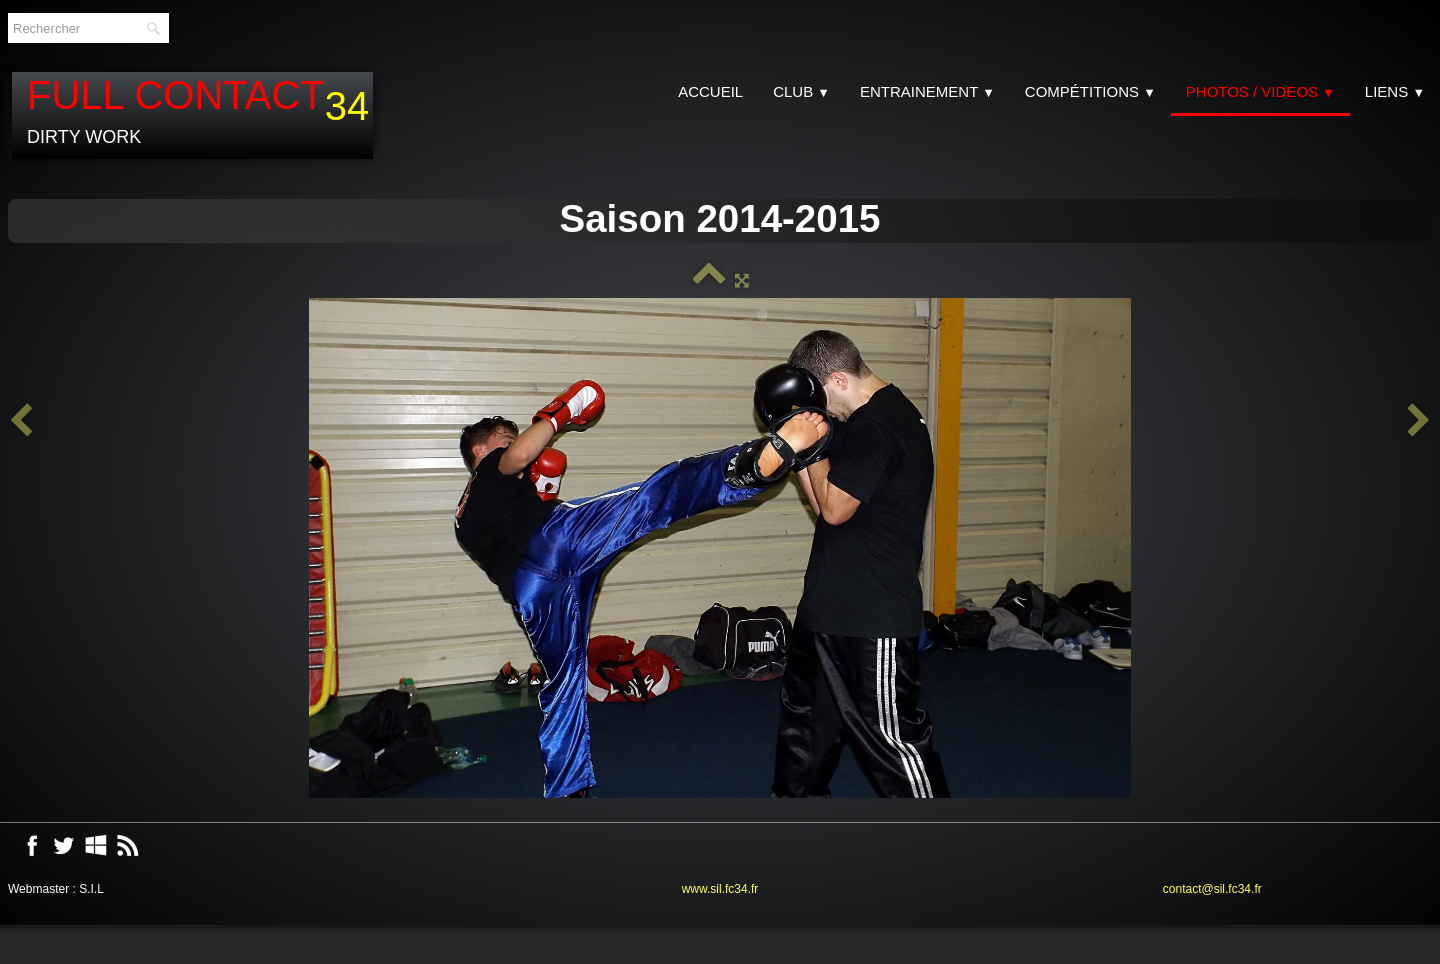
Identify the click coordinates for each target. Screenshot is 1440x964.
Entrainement (927, 91)
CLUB (801, 91)
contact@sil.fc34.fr (1212, 889)
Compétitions (1090, 91)
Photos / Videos (1260, 91)
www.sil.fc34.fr (720, 889)
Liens (1395, 91)
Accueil (710, 91)
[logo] (192, 115)
